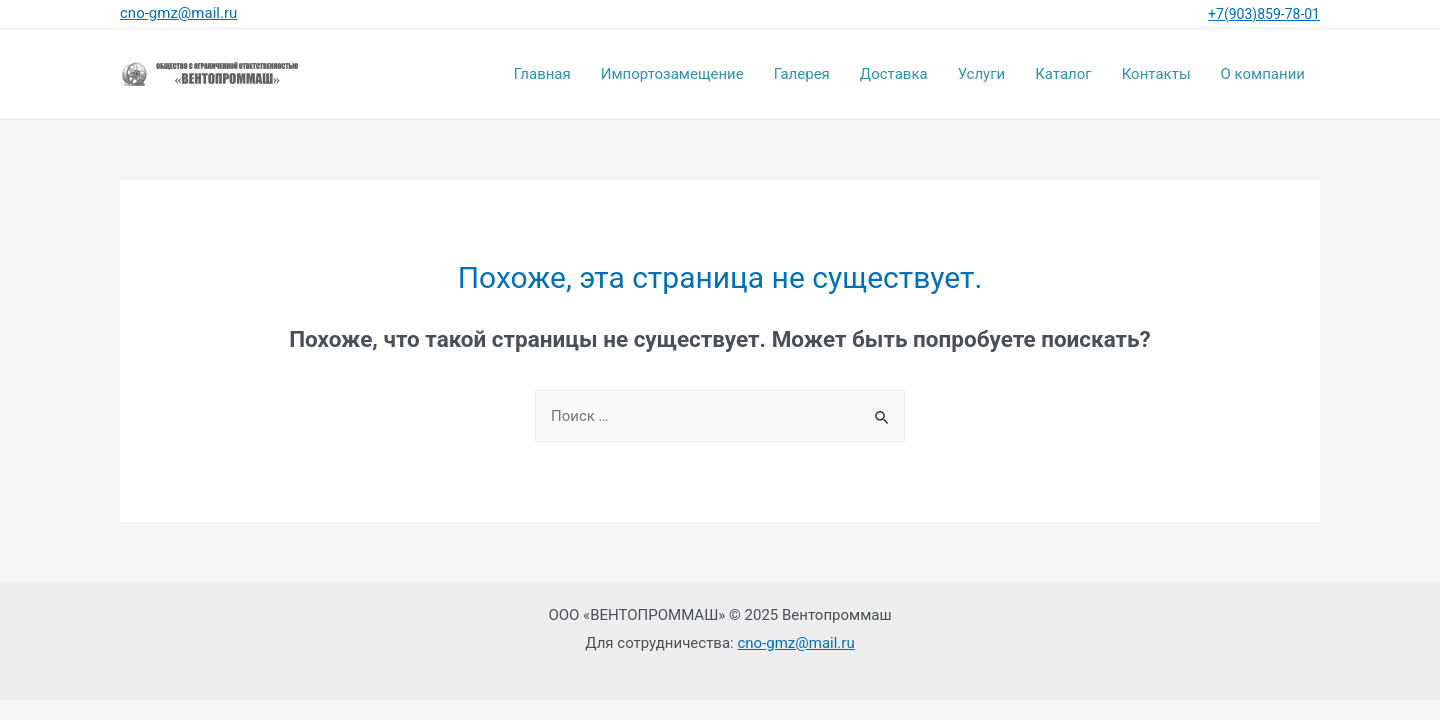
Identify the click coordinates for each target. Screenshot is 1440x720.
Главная (542, 74)
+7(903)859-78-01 (1264, 14)
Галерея (802, 74)
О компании (1263, 74)
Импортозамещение (672, 74)
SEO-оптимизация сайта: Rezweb (720, 689)
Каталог (1063, 74)
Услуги (982, 74)
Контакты (1156, 74)
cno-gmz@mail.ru (795, 643)
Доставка (894, 74)
